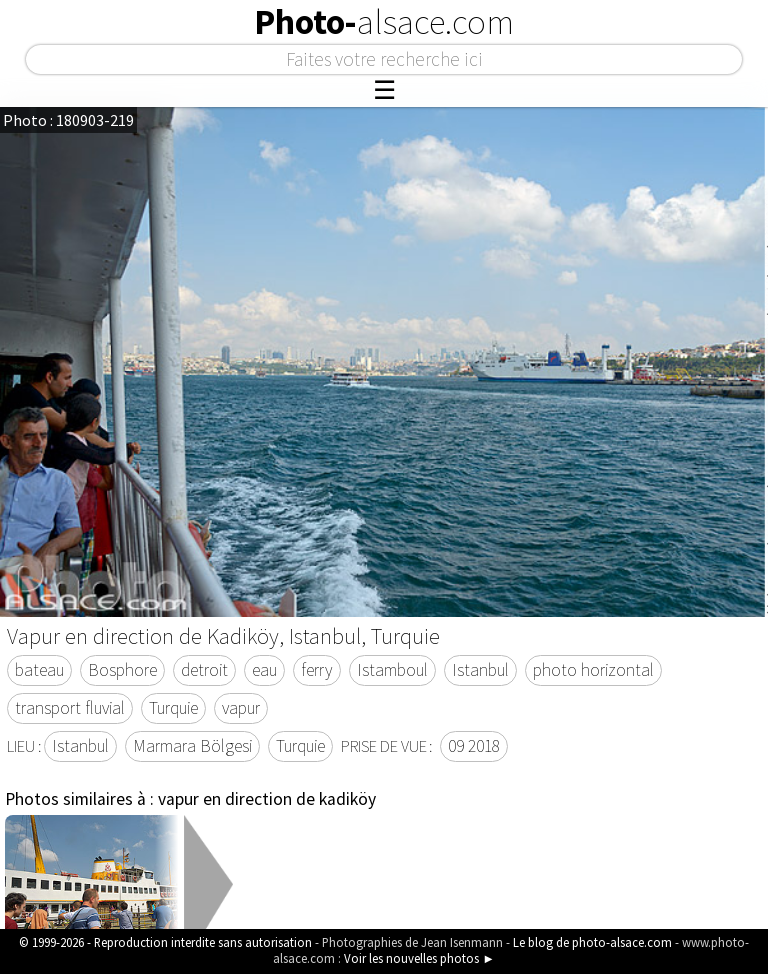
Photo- (384, 22)
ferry (317, 670)
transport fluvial (70, 708)
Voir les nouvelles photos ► (419, 958)
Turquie (173, 708)
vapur (241, 708)
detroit (204, 670)
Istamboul (392, 670)
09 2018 (474, 746)
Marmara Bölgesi (192, 746)
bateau (39, 670)
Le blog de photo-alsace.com (592, 942)
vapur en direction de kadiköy (267, 799)
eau (264, 670)
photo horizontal (593, 670)
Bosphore (122, 670)
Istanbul (480, 670)
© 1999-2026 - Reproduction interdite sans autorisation (165, 942)
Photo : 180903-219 (68, 120)
